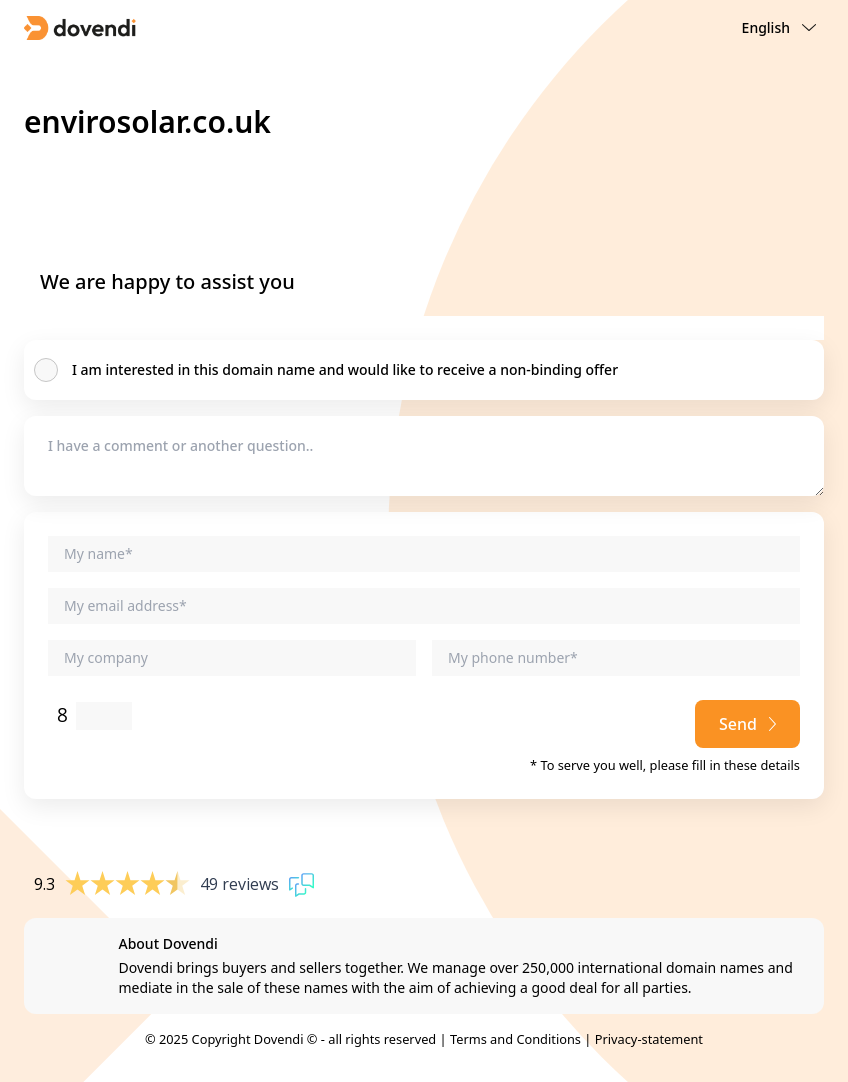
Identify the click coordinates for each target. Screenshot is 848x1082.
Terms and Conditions (515, 1039)
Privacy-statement (649, 1039)
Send (747, 724)
